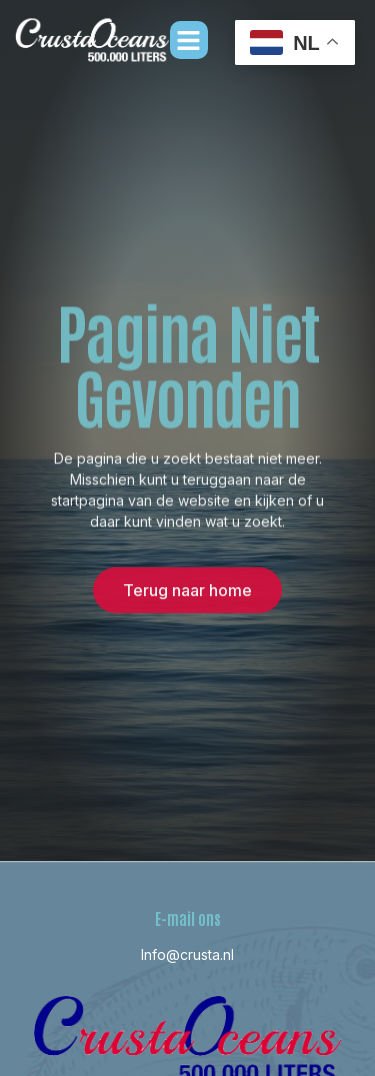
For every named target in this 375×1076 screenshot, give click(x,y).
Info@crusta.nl (187, 954)
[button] (189, 40)
